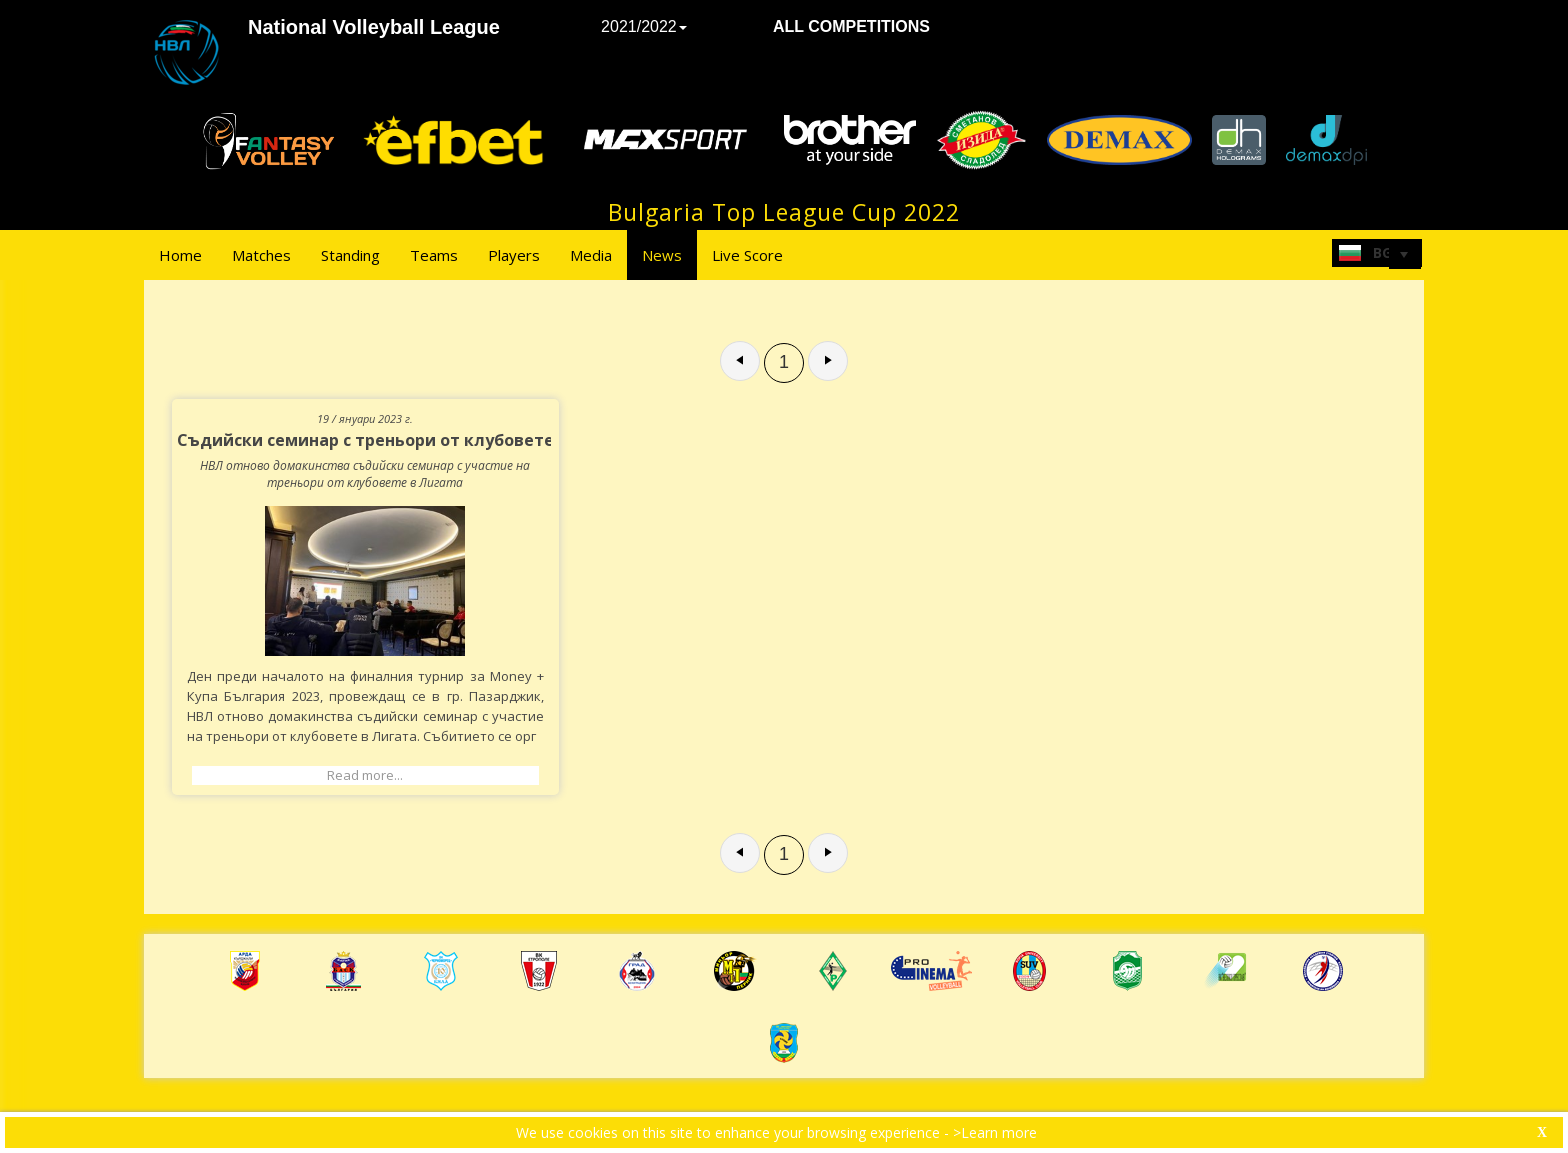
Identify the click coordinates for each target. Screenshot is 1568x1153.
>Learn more (995, 1132)
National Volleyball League (374, 27)
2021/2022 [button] (644, 26)
